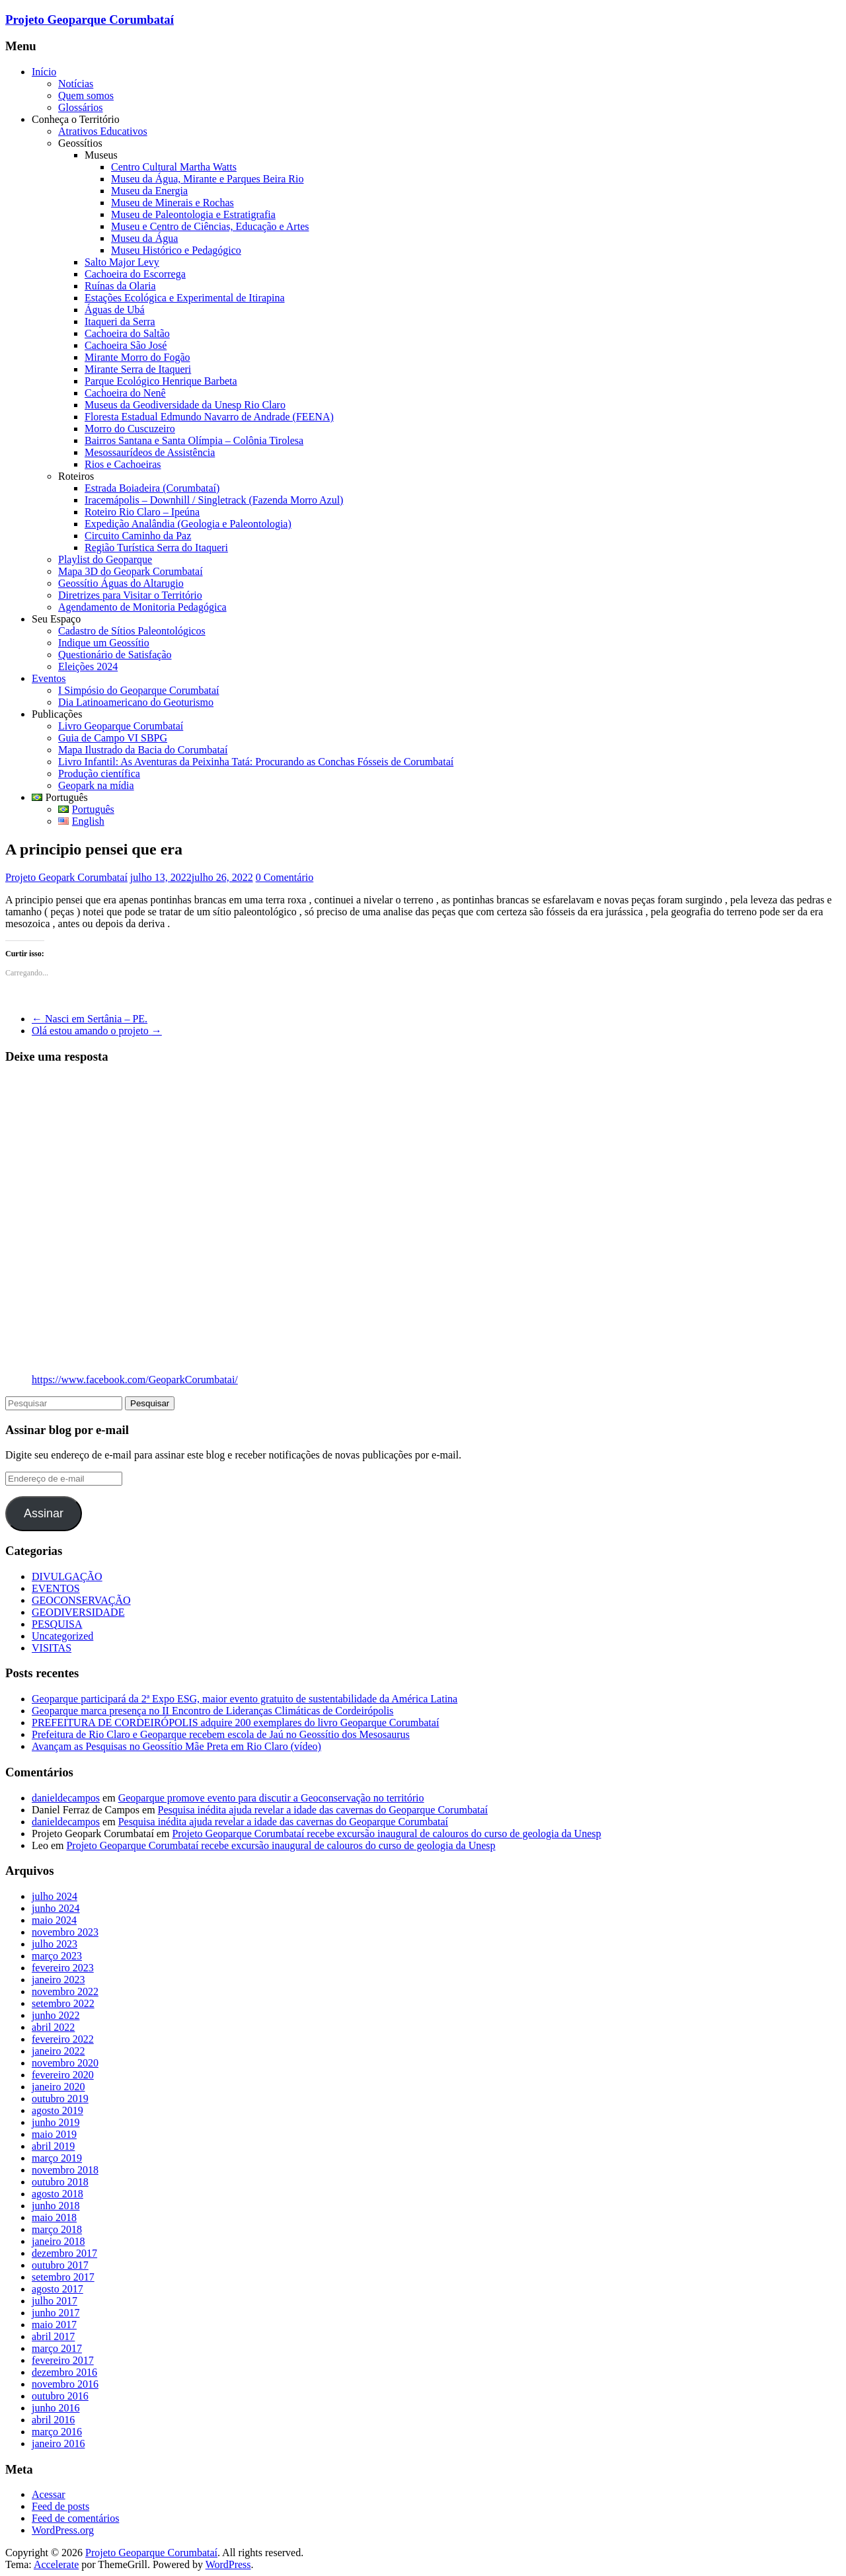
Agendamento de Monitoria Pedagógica (142, 607)
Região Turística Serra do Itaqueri (156, 547)
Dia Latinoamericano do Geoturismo (135, 702)
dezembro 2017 (64, 2253)
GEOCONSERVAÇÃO (81, 1600)
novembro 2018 (65, 2170)
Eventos (49, 678)
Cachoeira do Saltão (127, 333)
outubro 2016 (60, 2396)
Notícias (75, 83)
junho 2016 (55, 2407)
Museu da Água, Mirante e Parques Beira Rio (207, 178)
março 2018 (57, 2229)
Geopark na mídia (96, 785)
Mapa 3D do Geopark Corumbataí (130, 571)
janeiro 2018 (58, 2241)
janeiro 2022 (58, 2051)
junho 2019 (55, 2122)
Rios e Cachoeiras (123, 464)
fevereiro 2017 (63, 2360)
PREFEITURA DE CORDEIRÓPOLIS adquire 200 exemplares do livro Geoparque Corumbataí (235, 1722)
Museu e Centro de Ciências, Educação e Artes (210, 226)
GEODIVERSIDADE (78, 1612)
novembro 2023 (65, 1932)
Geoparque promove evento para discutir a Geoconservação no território (271, 1797)
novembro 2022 (65, 1991)
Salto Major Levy (122, 262)
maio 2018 (54, 2217)
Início (44, 71)
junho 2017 (55, 2312)
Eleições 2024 (88, 666)
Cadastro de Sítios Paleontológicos (132, 630)
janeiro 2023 (58, 1979)
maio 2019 (54, 2134)
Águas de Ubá (115, 309)
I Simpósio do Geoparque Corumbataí (138, 690)
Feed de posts (60, 2506)
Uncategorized (62, 1636)
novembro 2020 (65, 2062)
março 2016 (57, 2431)
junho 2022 (55, 2015)
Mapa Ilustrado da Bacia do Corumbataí (142, 749)
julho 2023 (54, 1944)
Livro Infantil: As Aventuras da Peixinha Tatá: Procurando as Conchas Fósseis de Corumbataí (255, 761)
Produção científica (99, 773)
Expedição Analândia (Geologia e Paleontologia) (188, 523)
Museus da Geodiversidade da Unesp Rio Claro (185, 404)
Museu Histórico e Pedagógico (176, 250)
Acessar (48, 2494)
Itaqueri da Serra (120, 321)
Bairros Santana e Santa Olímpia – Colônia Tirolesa (194, 440)
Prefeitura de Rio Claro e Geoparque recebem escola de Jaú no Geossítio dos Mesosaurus (221, 1734)
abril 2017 (53, 2336)
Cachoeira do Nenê (125, 392)
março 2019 (57, 2158)
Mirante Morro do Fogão (137, 357)
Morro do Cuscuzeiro (130, 428)
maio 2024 (54, 1920)
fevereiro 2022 (63, 2039)
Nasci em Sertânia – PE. (89, 1018)
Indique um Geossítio (103, 642)
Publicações (57, 714)
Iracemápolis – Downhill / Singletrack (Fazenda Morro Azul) (214, 500)
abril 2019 (53, 2146)
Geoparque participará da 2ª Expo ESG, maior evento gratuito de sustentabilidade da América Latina (244, 1698)
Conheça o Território (76, 119)
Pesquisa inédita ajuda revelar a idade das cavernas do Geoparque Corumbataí (323, 1809)
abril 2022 (53, 2027)
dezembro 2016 (64, 2372)
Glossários (80, 107)
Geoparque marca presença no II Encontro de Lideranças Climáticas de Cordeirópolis (212, 1710)
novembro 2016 (65, 2384)
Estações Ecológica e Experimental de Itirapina (185, 297)
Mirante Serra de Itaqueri (138, 369)
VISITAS (51, 1647)
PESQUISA (57, 1624)
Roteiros (76, 476)
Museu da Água (144, 238)
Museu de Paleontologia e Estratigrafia (193, 214)
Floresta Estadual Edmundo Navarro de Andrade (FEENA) (209, 416)
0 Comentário (285, 877)
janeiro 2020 (58, 2086)
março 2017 (57, 2348)
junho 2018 (55, 2205)
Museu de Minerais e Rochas (172, 202)
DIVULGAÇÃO (67, 1576)
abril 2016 (53, 2419)
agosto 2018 (57, 2193)
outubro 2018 (60, 2181)
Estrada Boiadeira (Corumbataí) (152, 488)
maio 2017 (54, 2324)
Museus (101, 155)
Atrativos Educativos (102, 131)
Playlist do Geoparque (105, 559)
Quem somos (86, 95)
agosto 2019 (57, 2110)
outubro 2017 (60, 2265)
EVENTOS (56, 1588)
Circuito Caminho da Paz (138, 535)
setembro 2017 (63, 2277)
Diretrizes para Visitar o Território (130, 595)
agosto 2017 (57, 2288)
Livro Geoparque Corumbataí (120, 726)
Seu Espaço (56, 619)
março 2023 (57, 1955)
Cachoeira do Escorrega (135, 274)
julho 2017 (54, 2300)
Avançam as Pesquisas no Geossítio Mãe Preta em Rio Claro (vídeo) (176, 1746)
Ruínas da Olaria (120, 285)
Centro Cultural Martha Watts (174, 166)
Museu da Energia (149, 190)
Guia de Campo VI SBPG (112, 737)
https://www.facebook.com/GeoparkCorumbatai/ (135, 1379)
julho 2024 (54, 1896)
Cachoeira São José (126, 345)
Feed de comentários (75, 2518)
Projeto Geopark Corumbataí (66, 877)
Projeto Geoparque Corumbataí (89, 19)
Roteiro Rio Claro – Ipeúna (142, 511)
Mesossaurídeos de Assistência (150, 452)
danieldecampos (66, 1797)
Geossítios (80, 143)
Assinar (43, 1513)
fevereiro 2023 (63, 1967)
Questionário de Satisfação (115, 654)
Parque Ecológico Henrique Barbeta (161, 381)
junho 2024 (55, 1908)
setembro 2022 (63, 2003)
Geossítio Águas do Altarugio (121, 583)
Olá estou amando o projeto (97, 1030)
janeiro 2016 (58, 2443)
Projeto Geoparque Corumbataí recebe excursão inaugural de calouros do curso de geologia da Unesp (386, 1833)
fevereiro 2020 (63, 2074)
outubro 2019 (60, 2098)
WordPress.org (63, 2530)
